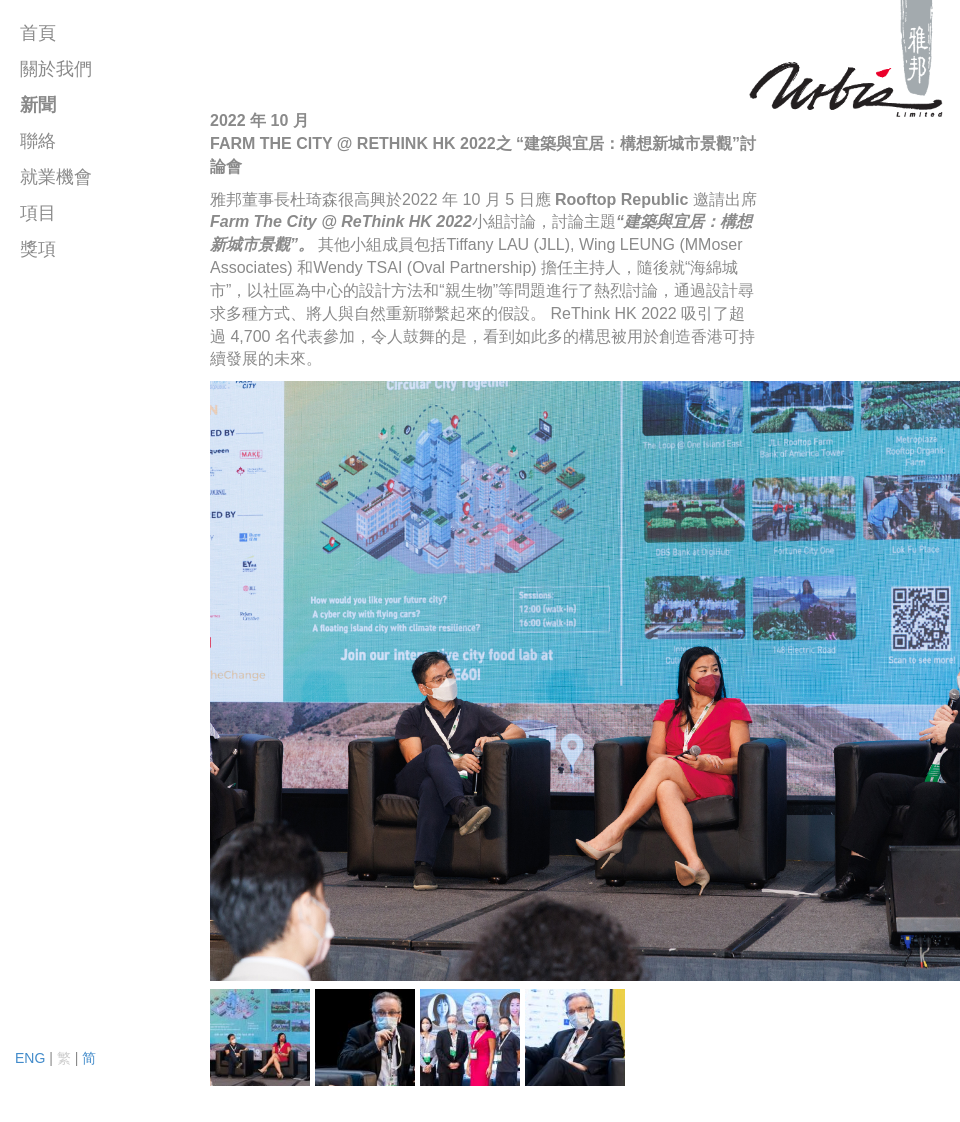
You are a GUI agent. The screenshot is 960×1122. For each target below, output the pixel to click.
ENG (30, 1058)
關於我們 (56, 69)
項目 (38, 213)
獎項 (38, 249)
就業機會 (56, 177)
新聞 (38, 105)
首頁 (38, 33)
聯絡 (38, 141)
